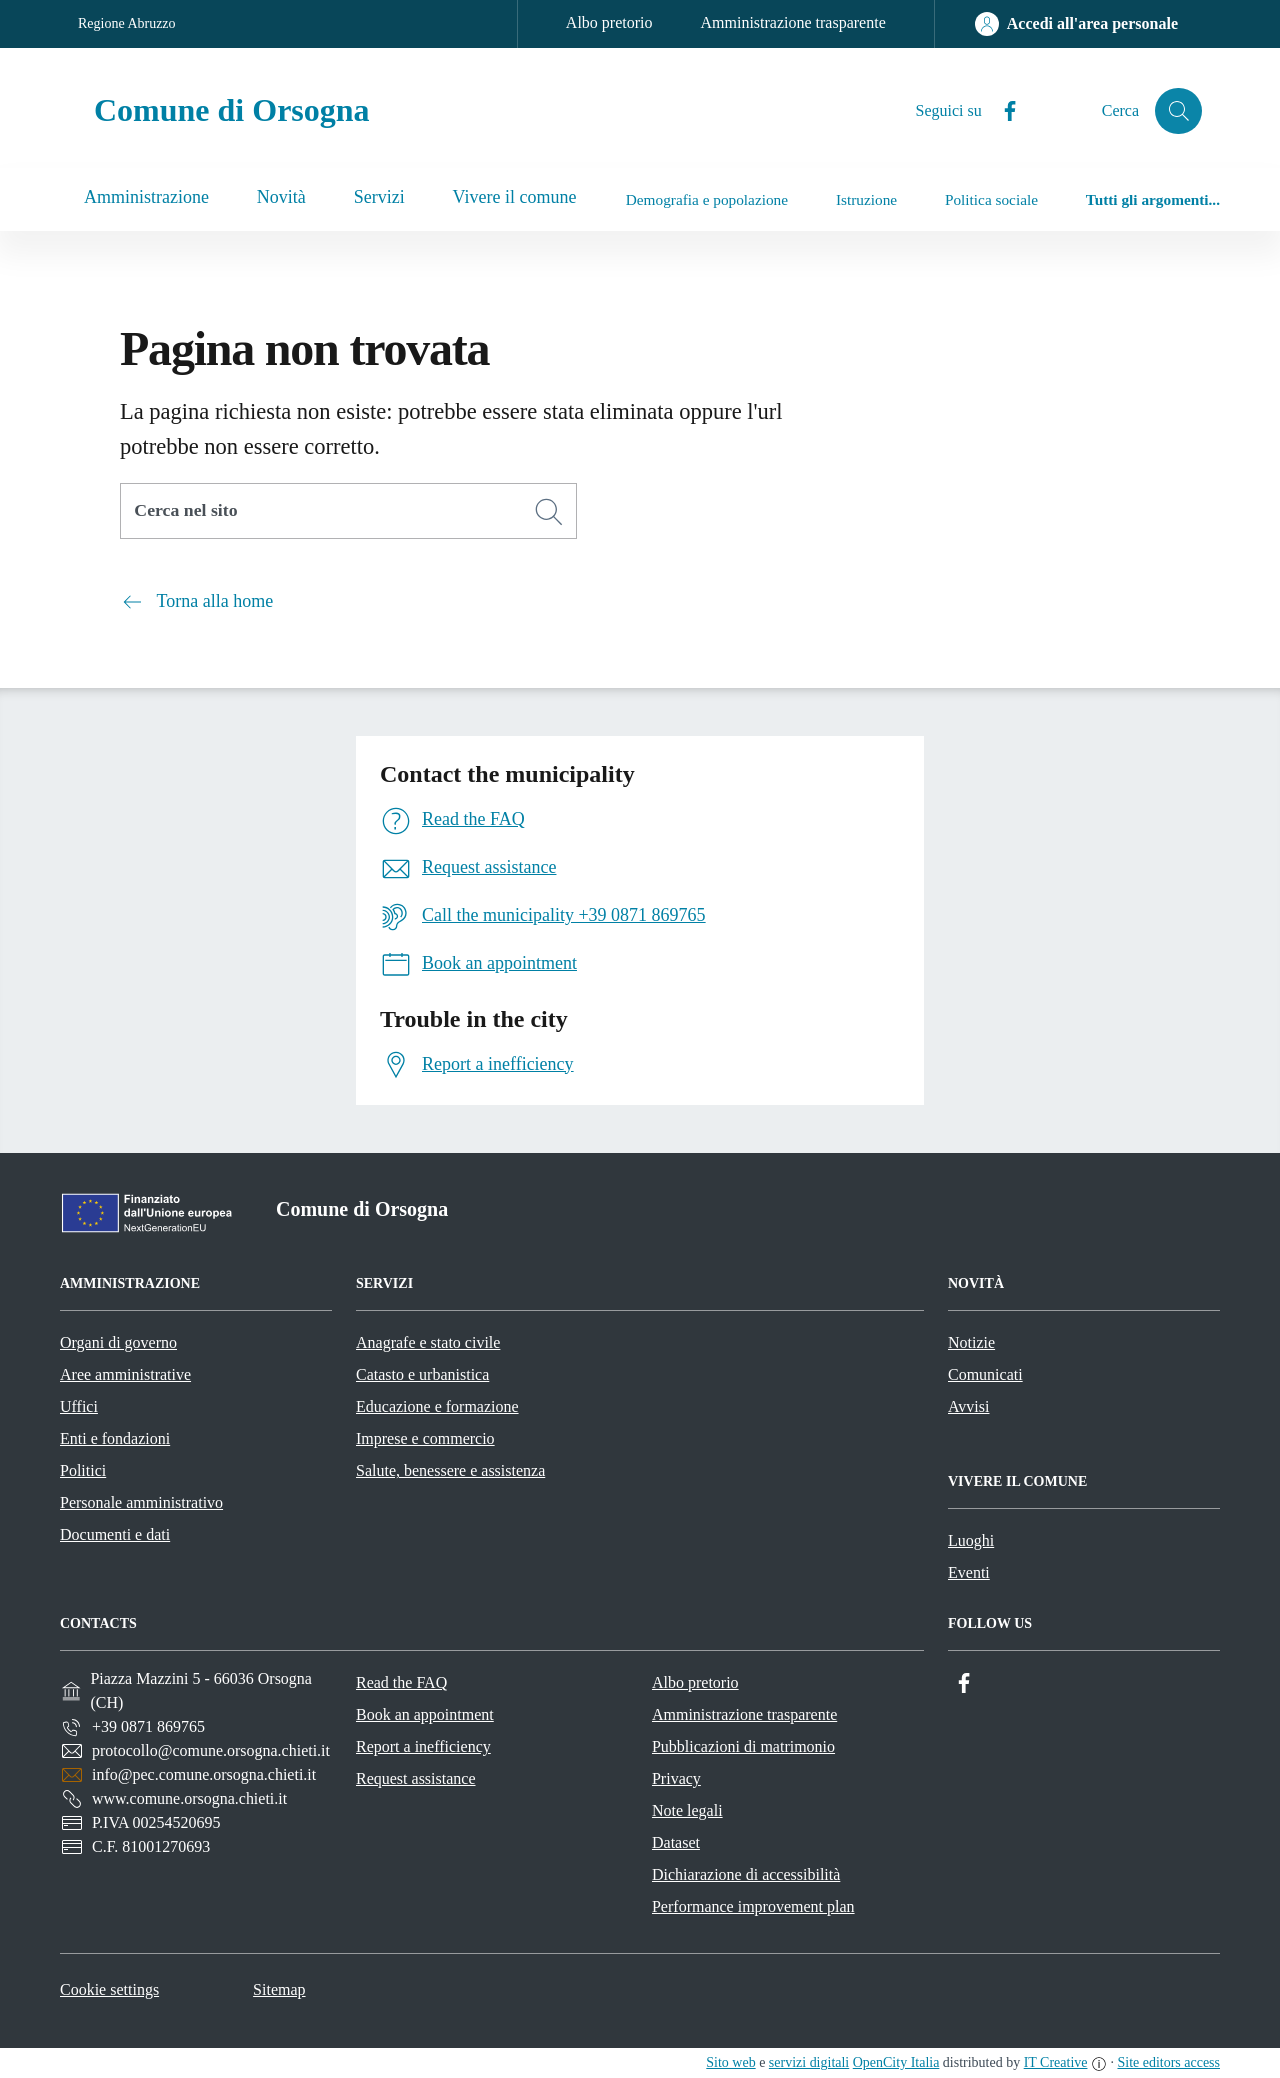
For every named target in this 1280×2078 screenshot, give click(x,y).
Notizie (971, 1342)
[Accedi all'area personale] (1076, 24)
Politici (83, 1470)
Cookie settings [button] (109, 1989)
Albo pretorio (609, 22)
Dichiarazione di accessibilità (746, 1874)
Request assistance (416, 1778)
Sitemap (279, 1989)
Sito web (730, 2062)
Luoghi (971, 1540)
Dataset (676, 1842)
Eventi (969, 1572)
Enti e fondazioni (115, 1438)
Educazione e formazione (437, 1406)
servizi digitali (809, 2062)
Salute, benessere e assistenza (450, 1470)
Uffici (79, 1406)
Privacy (676, 1778)
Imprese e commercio (425, 1438)
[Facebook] (1001, 111)
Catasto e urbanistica (422, 1374)
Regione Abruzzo (127, 23)
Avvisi (968, 1406)
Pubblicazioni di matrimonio (743, 1746)
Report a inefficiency (423, 1746)
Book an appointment (425, 1714)
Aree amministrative (125, 1374)
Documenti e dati (115, 1534)
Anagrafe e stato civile (428, 1342)
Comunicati (985, 1374)
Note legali (687, 1810)
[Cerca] (549, 512)
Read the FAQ (401, 1682)
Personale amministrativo (141, 1502)
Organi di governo (118, 1342)
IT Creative (1056, 2062)
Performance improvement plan (753, 1906)
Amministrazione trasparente (793, 22)
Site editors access (1168, 2062)
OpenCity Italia (896, 2062)
